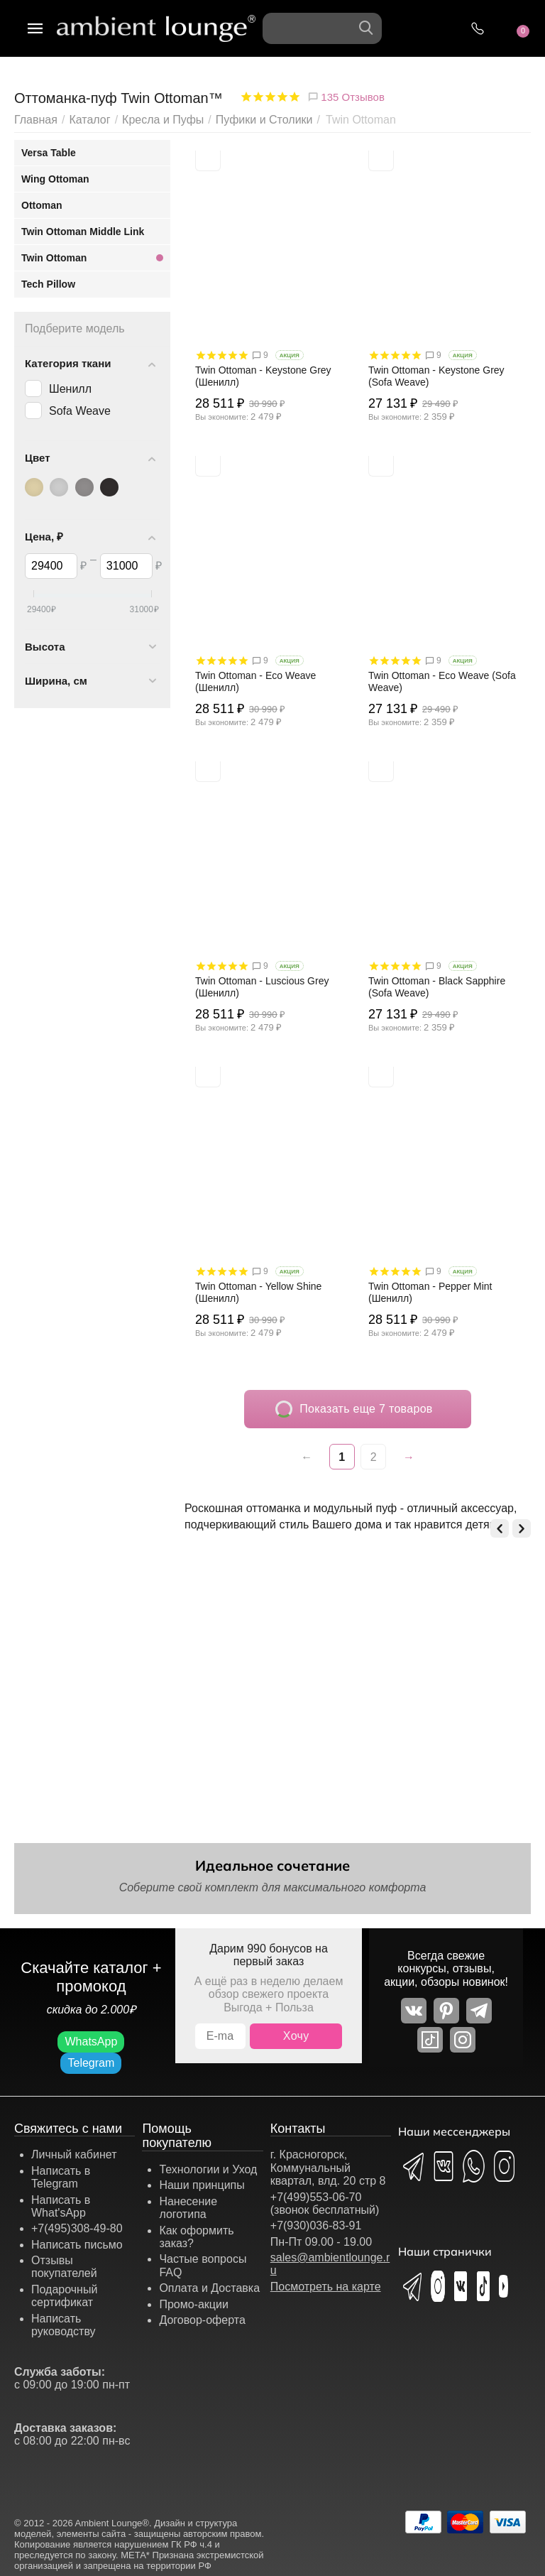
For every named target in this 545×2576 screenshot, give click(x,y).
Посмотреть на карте (325, 2287)
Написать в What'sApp (60, 2206)
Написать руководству (63, 2325)
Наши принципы (201, 2185)
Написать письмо (77, 2245)
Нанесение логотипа (188, 2207)
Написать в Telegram (60, 2177)
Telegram (90, 2063)
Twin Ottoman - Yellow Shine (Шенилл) (258, 1292)
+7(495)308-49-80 (77, 2228)
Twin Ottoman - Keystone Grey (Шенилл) (263, 376)
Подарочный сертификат (64, 2295)
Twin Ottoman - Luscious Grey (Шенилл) (262, 987)
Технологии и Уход (208, 2169)
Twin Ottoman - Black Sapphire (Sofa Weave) (436, 987)
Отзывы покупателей (64, 2266)
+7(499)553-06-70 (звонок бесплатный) (325, 2203)
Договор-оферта (202, 2320)
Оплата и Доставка (209, 2288)
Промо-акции (194, 2304)
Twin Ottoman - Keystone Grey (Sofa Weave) (436, 376)
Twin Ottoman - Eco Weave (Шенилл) (255, 681)
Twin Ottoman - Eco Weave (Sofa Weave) (442, 681)
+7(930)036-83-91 (316, 2225)
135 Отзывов (346, 97)
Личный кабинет (73, 2154)
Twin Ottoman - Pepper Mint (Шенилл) (430, 1292)
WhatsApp (91, 2042)
